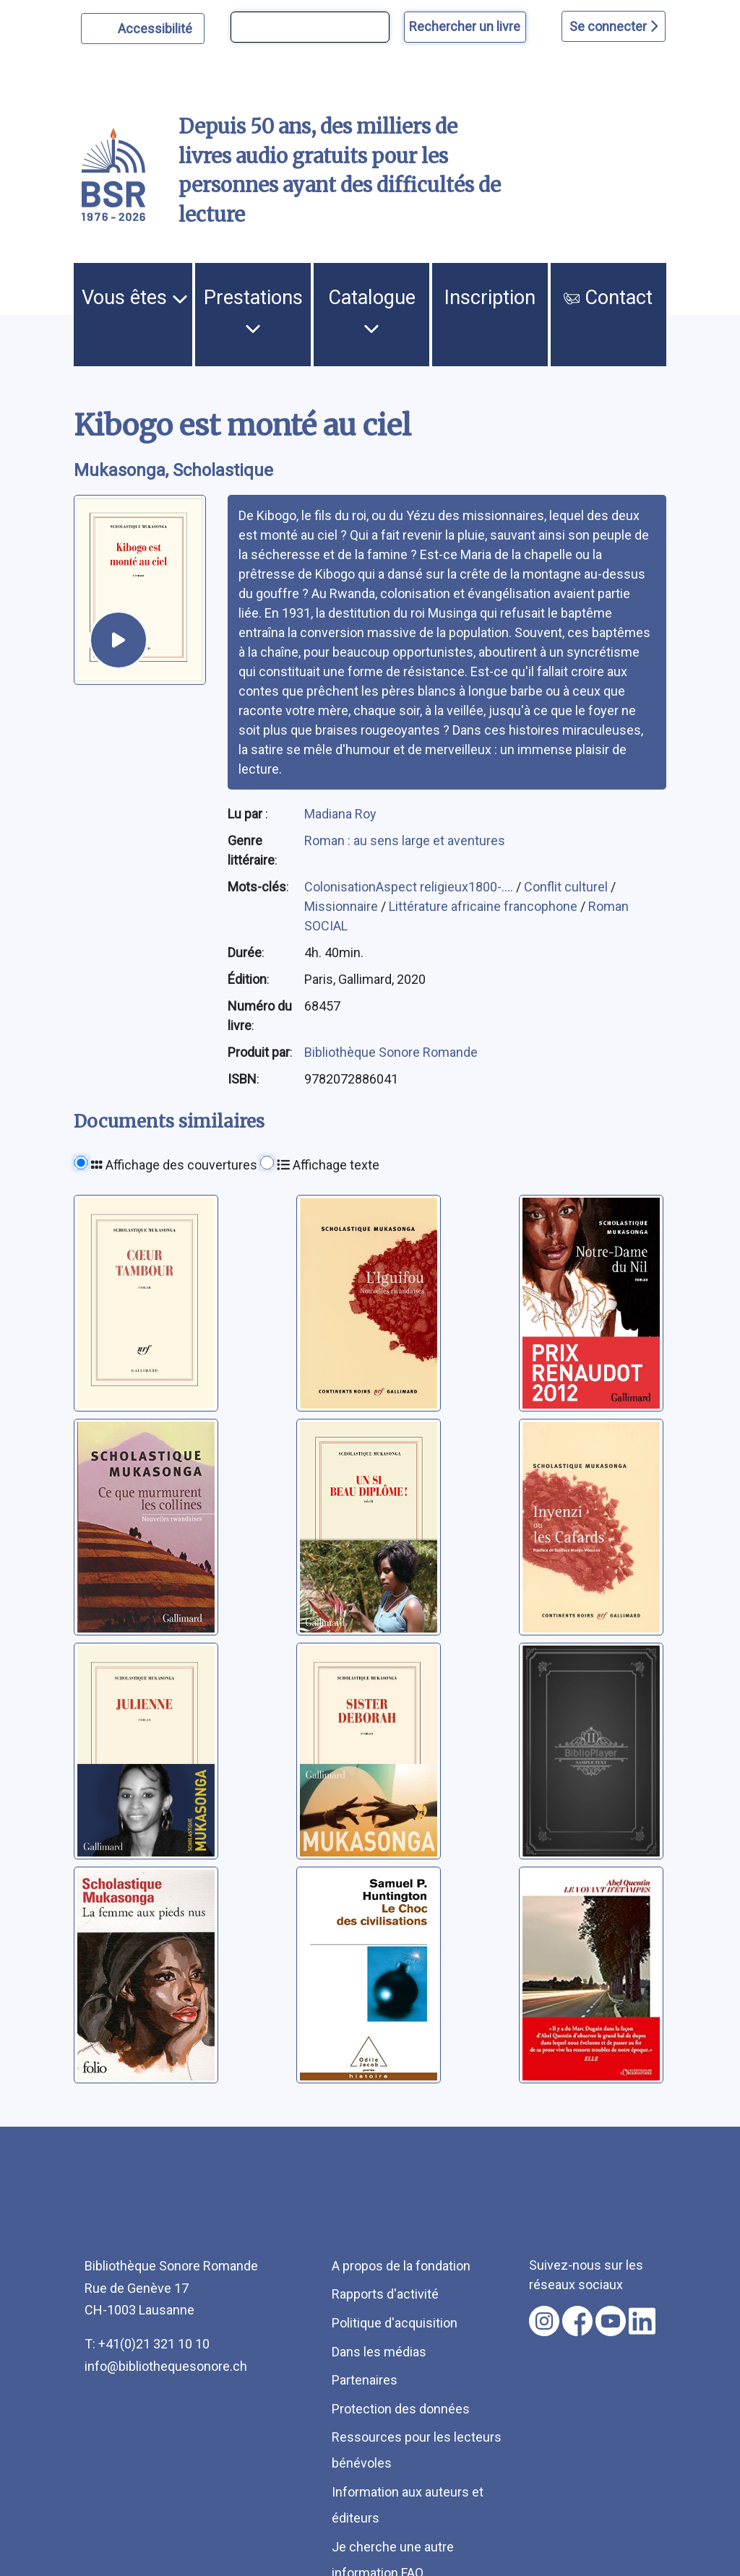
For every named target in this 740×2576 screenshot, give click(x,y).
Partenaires (364, 2379)
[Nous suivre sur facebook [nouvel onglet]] (577, 2321)
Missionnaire (342, 906)
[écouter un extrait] (118, 640)
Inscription (489, 297)
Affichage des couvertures (174, 1164)
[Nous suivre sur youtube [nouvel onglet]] (610, 2321)
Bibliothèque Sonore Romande (391, 1052)
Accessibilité (157, 27)
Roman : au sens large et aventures (404, 840)
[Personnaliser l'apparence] (143, 29)
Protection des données (401, 2408)
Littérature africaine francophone (484, 906)
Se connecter (613, 26)
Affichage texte (328, 1164)
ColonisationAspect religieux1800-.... (410, 886)
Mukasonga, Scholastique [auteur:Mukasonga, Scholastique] (173, 470)
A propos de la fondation (401, 2265)
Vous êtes (135, 297)
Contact (608, 297)
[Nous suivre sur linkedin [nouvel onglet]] (642, 2321)
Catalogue (372, 311)
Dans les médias (379, 2351)
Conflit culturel (567, 886)
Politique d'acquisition (394, 2322)
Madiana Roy (340, 813)
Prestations (253, 311)
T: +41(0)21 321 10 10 (147, 2343)
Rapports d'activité (385, 2293)
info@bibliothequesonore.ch (166, 2366)
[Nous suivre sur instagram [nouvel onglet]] (544, 2321)
